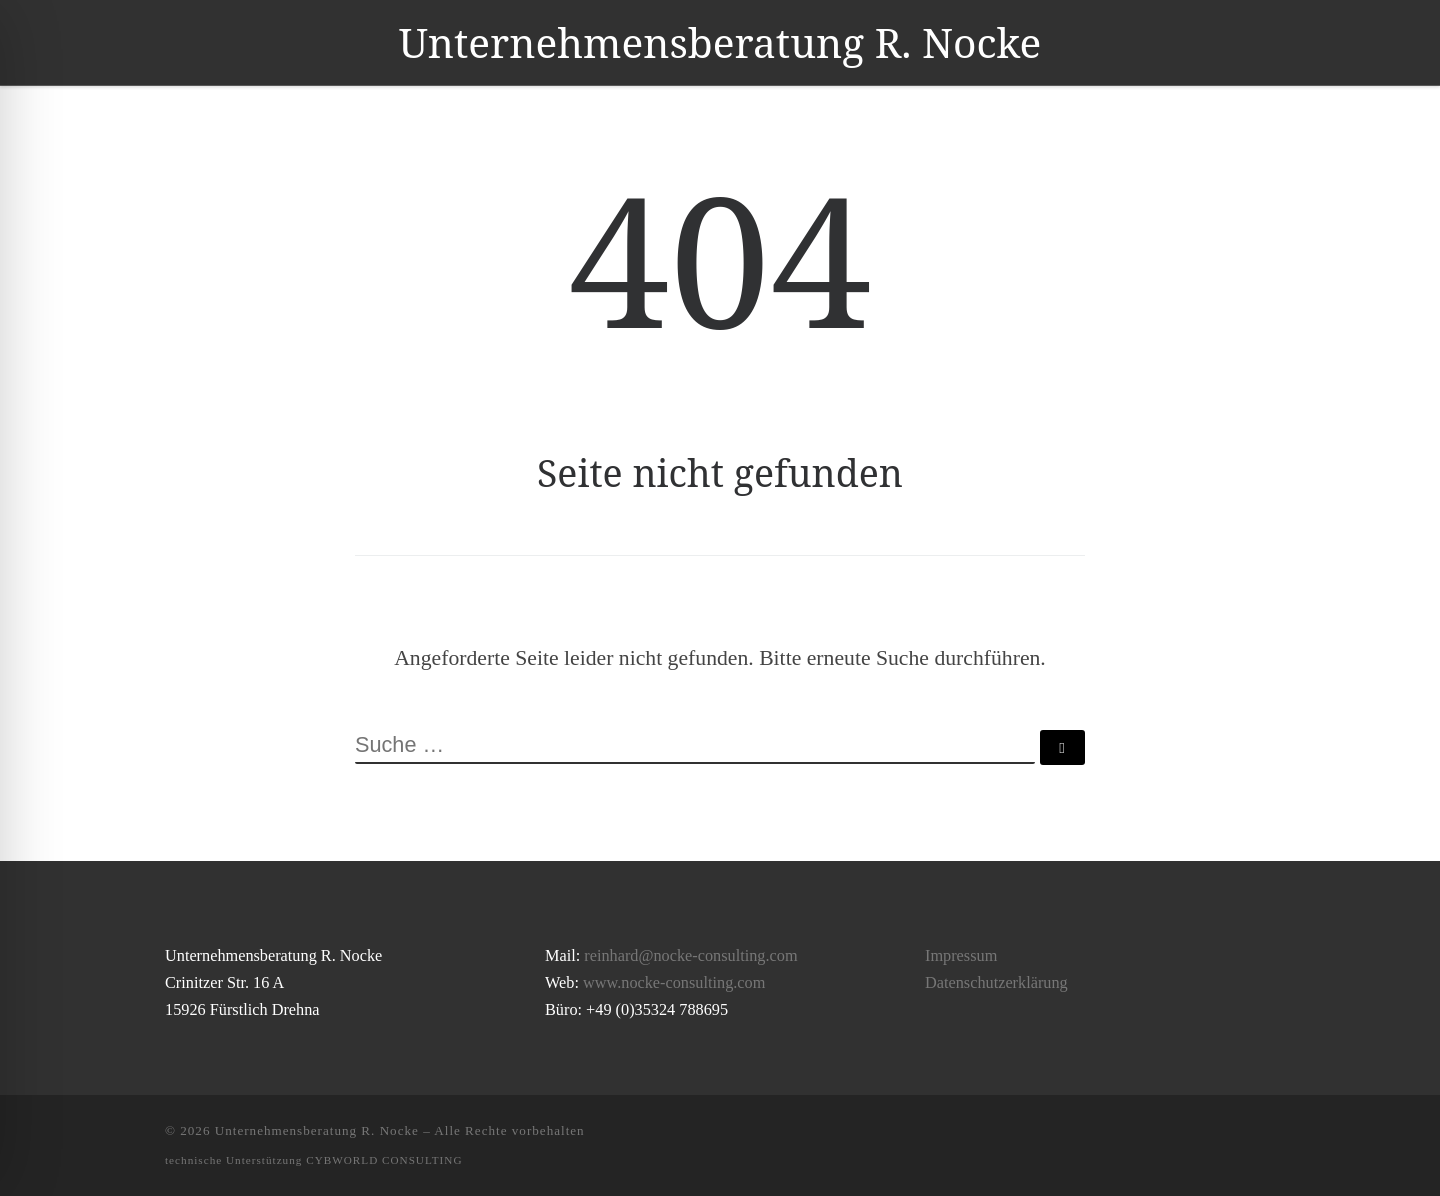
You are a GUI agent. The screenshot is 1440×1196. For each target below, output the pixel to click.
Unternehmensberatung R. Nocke (317, 1130)
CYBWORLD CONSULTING (384, 1160)
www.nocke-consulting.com (674, 983)
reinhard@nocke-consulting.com (690, 956)
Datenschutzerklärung (996, 983)
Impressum (961, 956)
